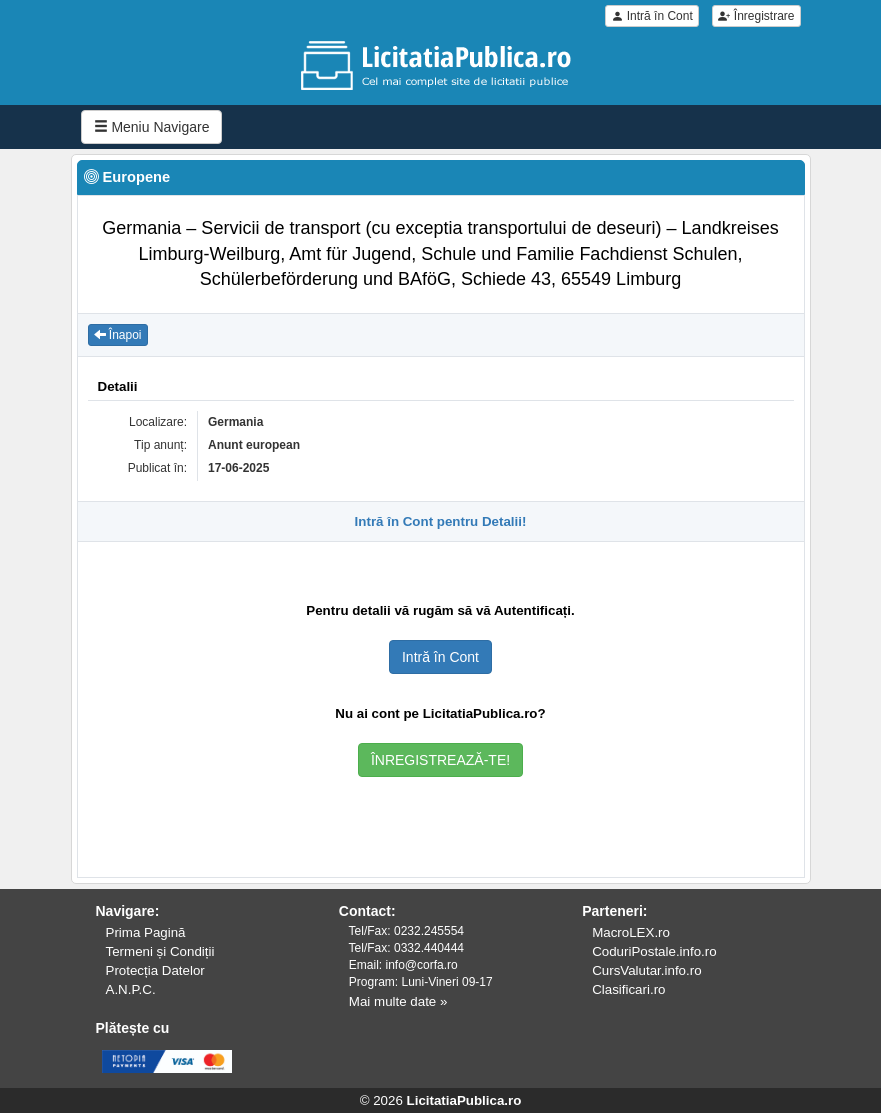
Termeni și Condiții (160, 951)
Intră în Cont (651, 16)
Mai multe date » (398, 1001)
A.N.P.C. (131, 989)
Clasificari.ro (628, 989)
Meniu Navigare (152, 127)
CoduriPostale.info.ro (654, 951)
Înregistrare (756, 16)
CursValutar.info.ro (646, 970)
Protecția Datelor (155, 970)
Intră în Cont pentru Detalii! (441, 521)
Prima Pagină (146, 932)
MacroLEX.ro (631, 932)
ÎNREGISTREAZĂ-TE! (440, 760)
